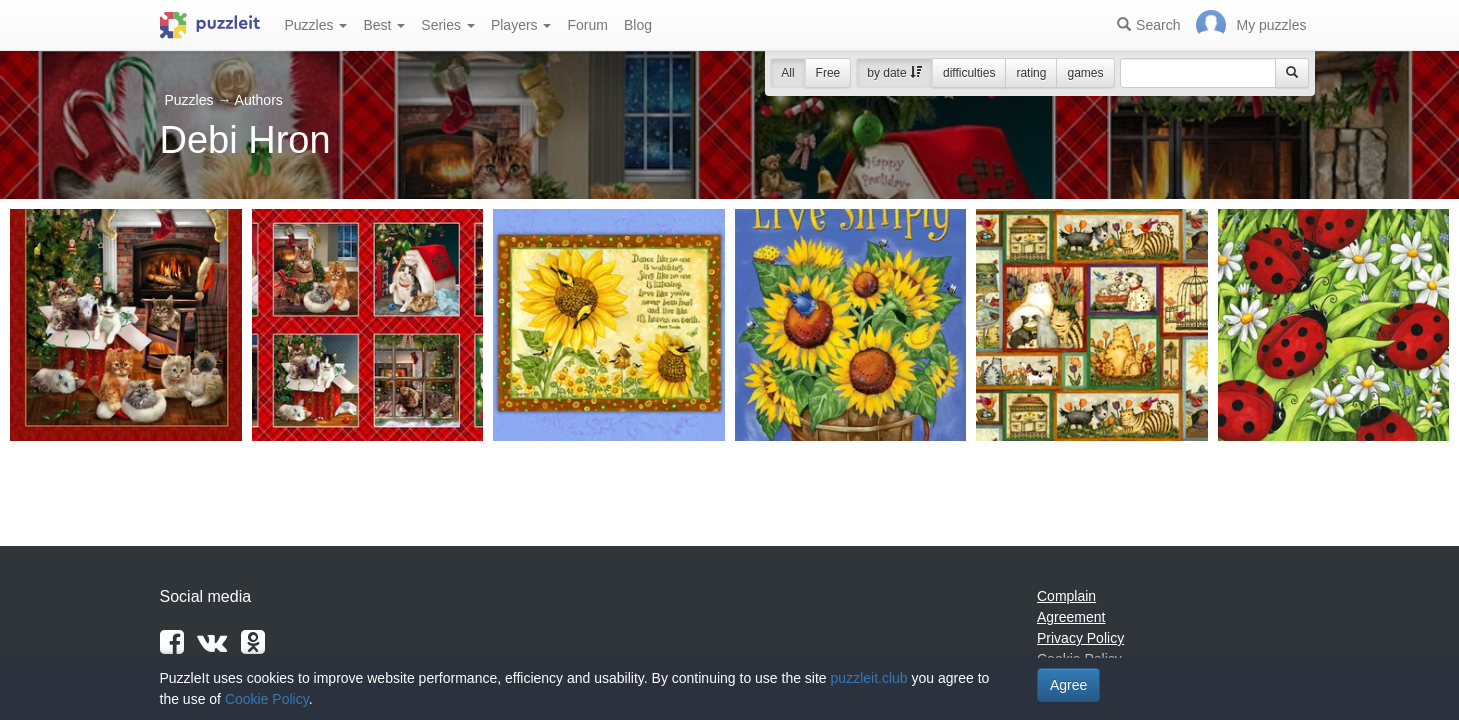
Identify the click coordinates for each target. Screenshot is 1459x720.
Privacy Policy (1080, 638)
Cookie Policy (267, 699)
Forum (587, 25)
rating (1031, 73)
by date (894, 73)
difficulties (969, 73)
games (1085, 73)
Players (521, 25)
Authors (259, 100)
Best (384, 25)
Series (448, 25)
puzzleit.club (869, 678)
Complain (1066, 596)
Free (828, 73)
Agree (1068, 685)
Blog (638, 25)
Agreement (1071, 617)
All (787, 73)
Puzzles (316, 25)
